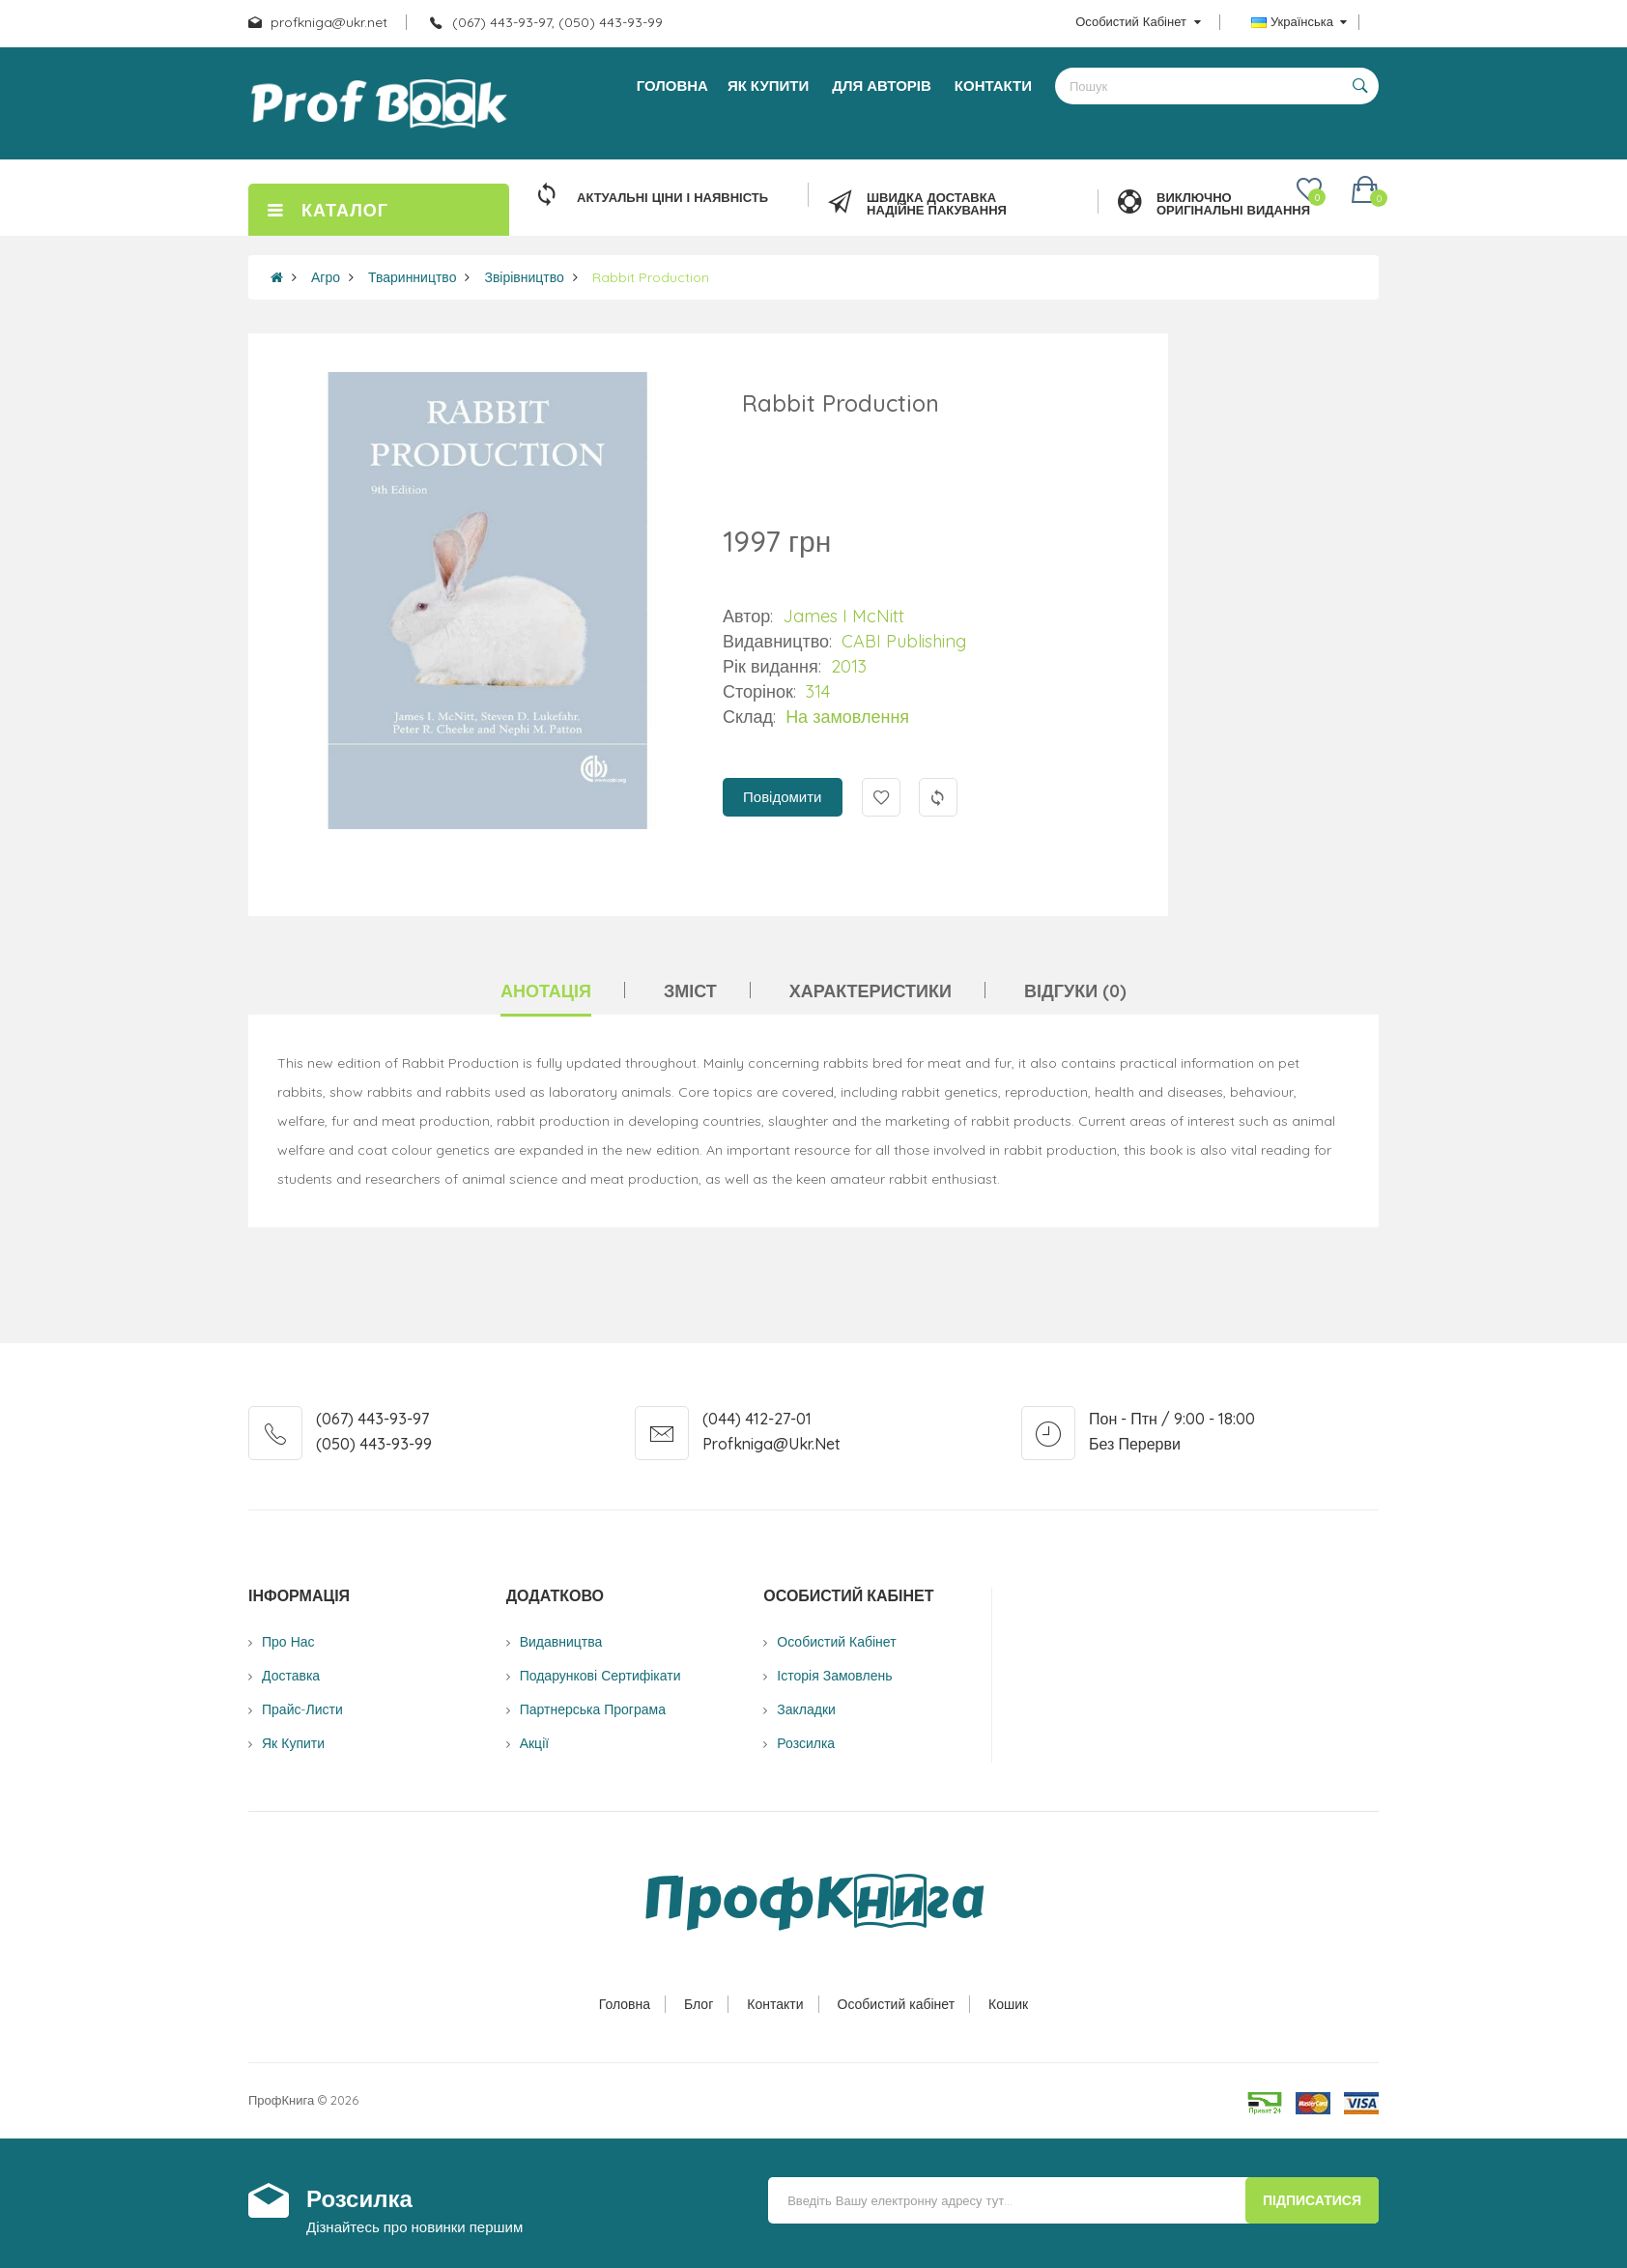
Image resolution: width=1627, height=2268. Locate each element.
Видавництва (561, 1642)
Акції (534, 1743)
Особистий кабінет (897, 2004)
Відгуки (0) (1075, 991)
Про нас (288, 1642)
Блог (698, 2004)
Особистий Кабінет (836, 1642)
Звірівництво (523, 277)
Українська (1299, 21)
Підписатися (1312, 2200)
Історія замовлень (834, 1675)
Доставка (291, 1675)
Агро (325, 277)
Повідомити (782, 797)
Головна (624, 2004)
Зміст (690, 991)
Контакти (775, 2004)
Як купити (293, 1743)
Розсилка (806, 1743)
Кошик (1008, 2004)
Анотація (545, 991)
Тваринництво (412, 277)
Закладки (806, 1709)
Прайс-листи (302, 1709)
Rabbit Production (650, 277)
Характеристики (870, 991)
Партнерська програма (593, 1709)
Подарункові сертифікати (600, 1675)
